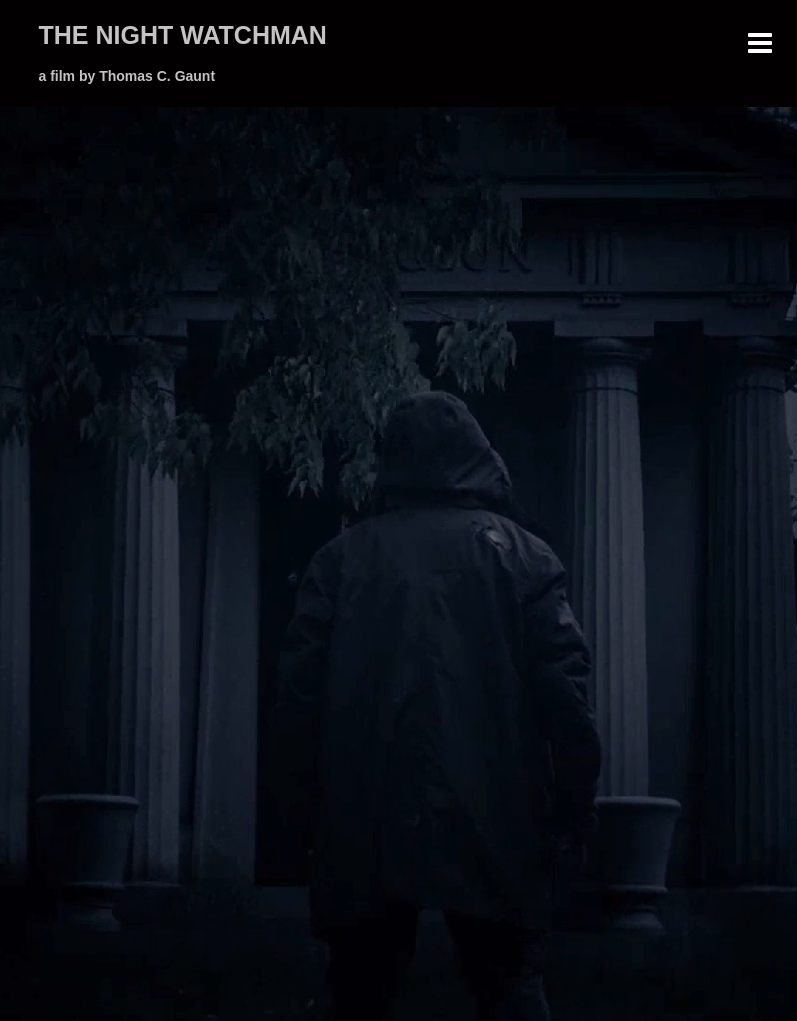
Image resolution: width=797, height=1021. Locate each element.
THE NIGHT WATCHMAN (183, 35)
